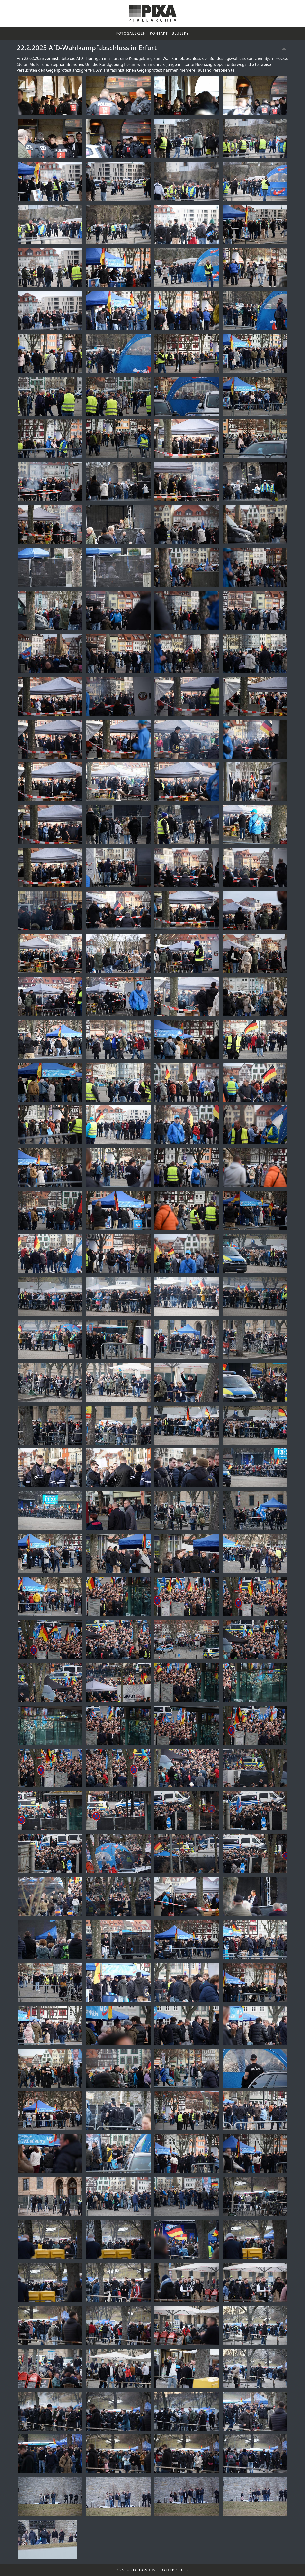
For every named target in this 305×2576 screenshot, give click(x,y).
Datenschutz (175, 2570)
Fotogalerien (131, 33)
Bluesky (180, 33)
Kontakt (159, 33)
